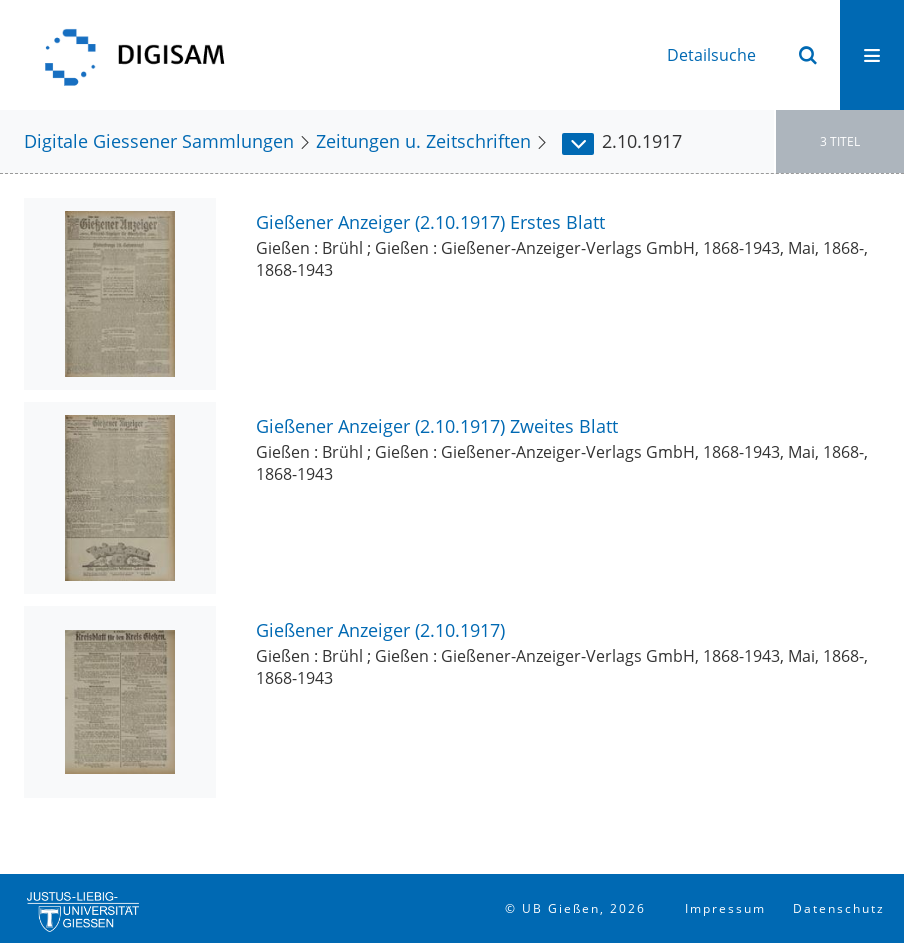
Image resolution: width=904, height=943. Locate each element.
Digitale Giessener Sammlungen (159, 140)
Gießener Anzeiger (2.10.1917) (380, 629)
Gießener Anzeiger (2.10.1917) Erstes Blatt (430, 221)
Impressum (725, 908)
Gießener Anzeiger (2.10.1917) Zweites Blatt (437, 425)
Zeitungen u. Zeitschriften (423, 140)
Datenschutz (839, 908)
